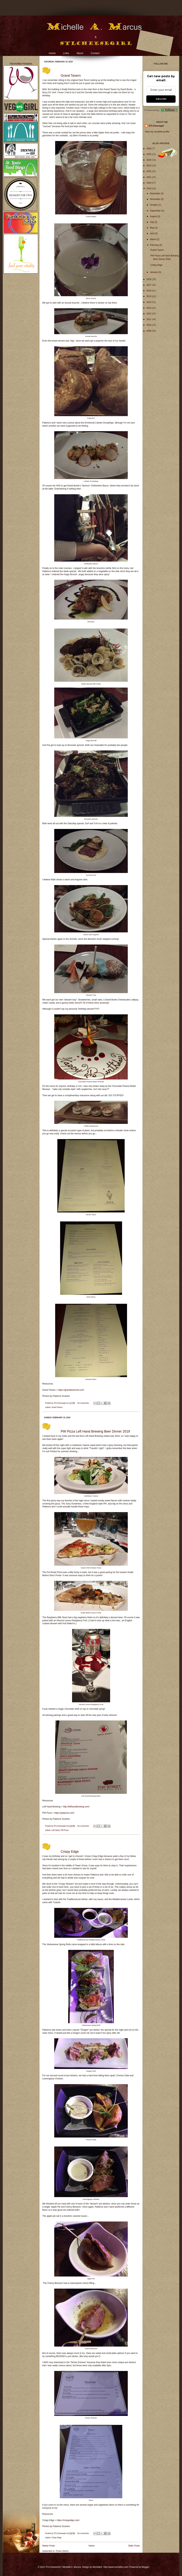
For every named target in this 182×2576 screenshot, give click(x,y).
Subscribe (161, 99)
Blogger (145, 2567)
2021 (149, 177)
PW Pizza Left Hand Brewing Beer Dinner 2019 (95, 1431)
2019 (149, 188)
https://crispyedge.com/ (68, 2520)
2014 (149, 302)
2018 (149, 279)
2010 (149, 325)
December (155, 193)
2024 (149, 160)
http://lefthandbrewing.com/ (76, 1806)
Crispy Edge (70, 1851)
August (154, 216)
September (155, 210)
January (154, 272)
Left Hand (55, 1830)
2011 (149, 319)
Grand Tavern (71, 75)
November (155, 199)
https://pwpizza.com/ (64, 1813)
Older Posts (134, 2545)
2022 (149, 171)
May (152, 227)
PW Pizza (64, 1830)
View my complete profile (157, 131)
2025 (149, 154)
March (153, 239)
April (152, 233)
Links (66, 53)
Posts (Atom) (62, 2551)
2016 (149, 290)
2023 (149, 165)
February (154, 245)
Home (52, 53)
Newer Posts (48, 2545)
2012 (149, 313)
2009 (149, 331)
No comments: (83, 1403)
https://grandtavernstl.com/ (71, 1390)
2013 (149, 308)
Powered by (160, 110)
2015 (149, 296)
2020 (149, 183)
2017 (149, 285)
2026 (149, 148)
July (152, 222)
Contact (95, 53)
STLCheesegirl (60, 1403)
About (79, 53)
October (154, 205)
